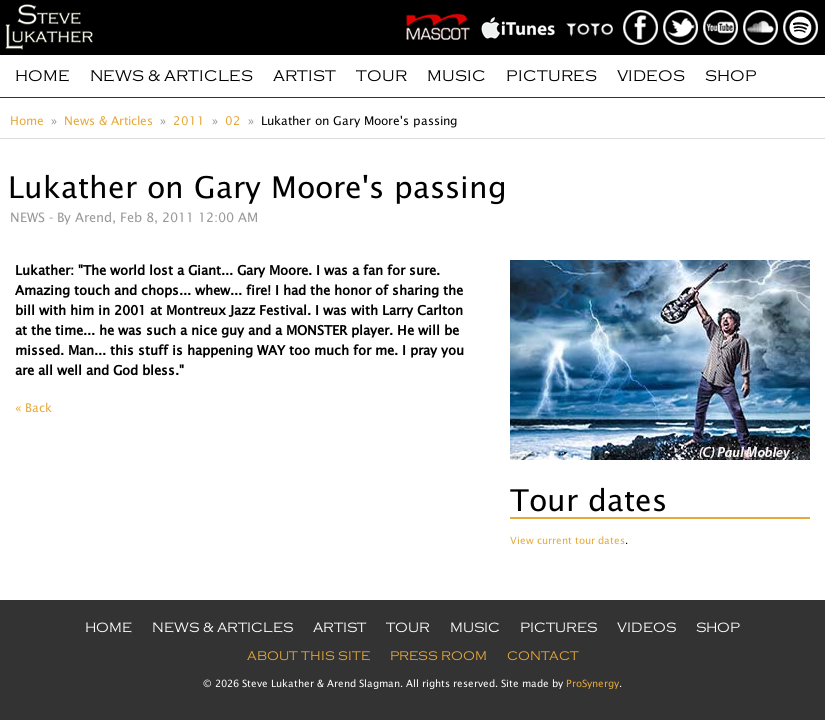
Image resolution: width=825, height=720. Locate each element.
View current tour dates (567, 540)
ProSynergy (592, 683)
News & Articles (171, 76)
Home (42, 76)
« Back (33, 407)
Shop (731, 76)
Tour (381, 76)
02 (233, 120)
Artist (304, 76)
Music (456, 76)
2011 (189, 120)
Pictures (551, 76)
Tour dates (588, 499)
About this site (308, 656)
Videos (651, 76)
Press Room (438, 656)
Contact (543, 656)
